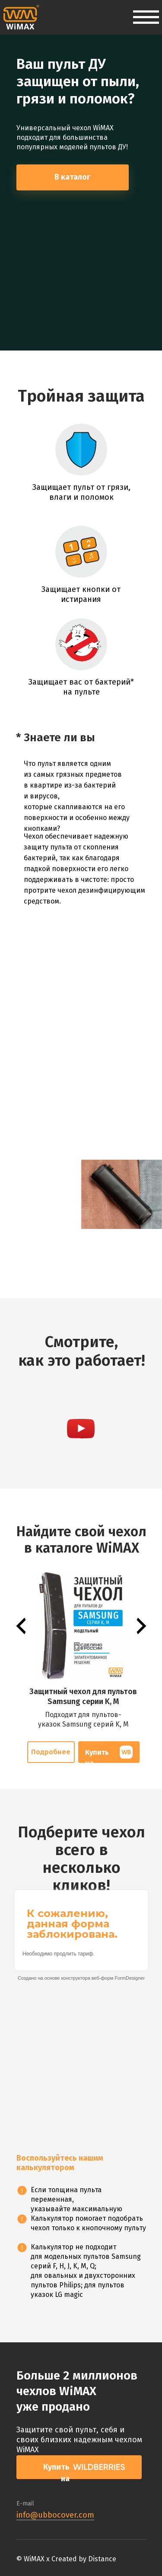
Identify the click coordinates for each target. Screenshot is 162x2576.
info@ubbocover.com (55, 2515)
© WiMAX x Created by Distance (66, 2559)
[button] (81, 1428)
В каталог (72, 177)
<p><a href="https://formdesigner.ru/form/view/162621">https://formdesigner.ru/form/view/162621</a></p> (81, 2015)
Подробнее (50, 1752)
